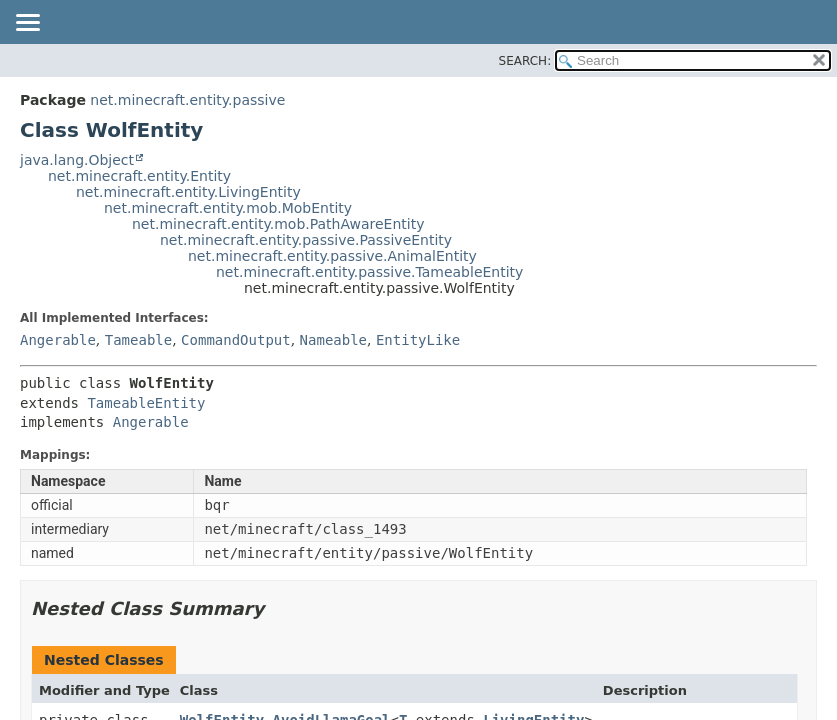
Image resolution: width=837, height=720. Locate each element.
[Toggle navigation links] (27, 24)
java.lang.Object (77, 160)
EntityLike (418, 340)
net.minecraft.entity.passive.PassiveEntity (306, 240)
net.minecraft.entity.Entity (139, 176)
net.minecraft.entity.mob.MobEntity (228, 208)
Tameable (138, 340)
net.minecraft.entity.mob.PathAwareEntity (278, 224)
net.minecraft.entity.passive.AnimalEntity (332, 256)
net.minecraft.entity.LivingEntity (188, 192)
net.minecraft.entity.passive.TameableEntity (369, 272)
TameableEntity (146, 403)
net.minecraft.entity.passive (187, 100)
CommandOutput (236, 340)
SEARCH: (525, 61)
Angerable (58, 340)
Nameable (333, 340)
